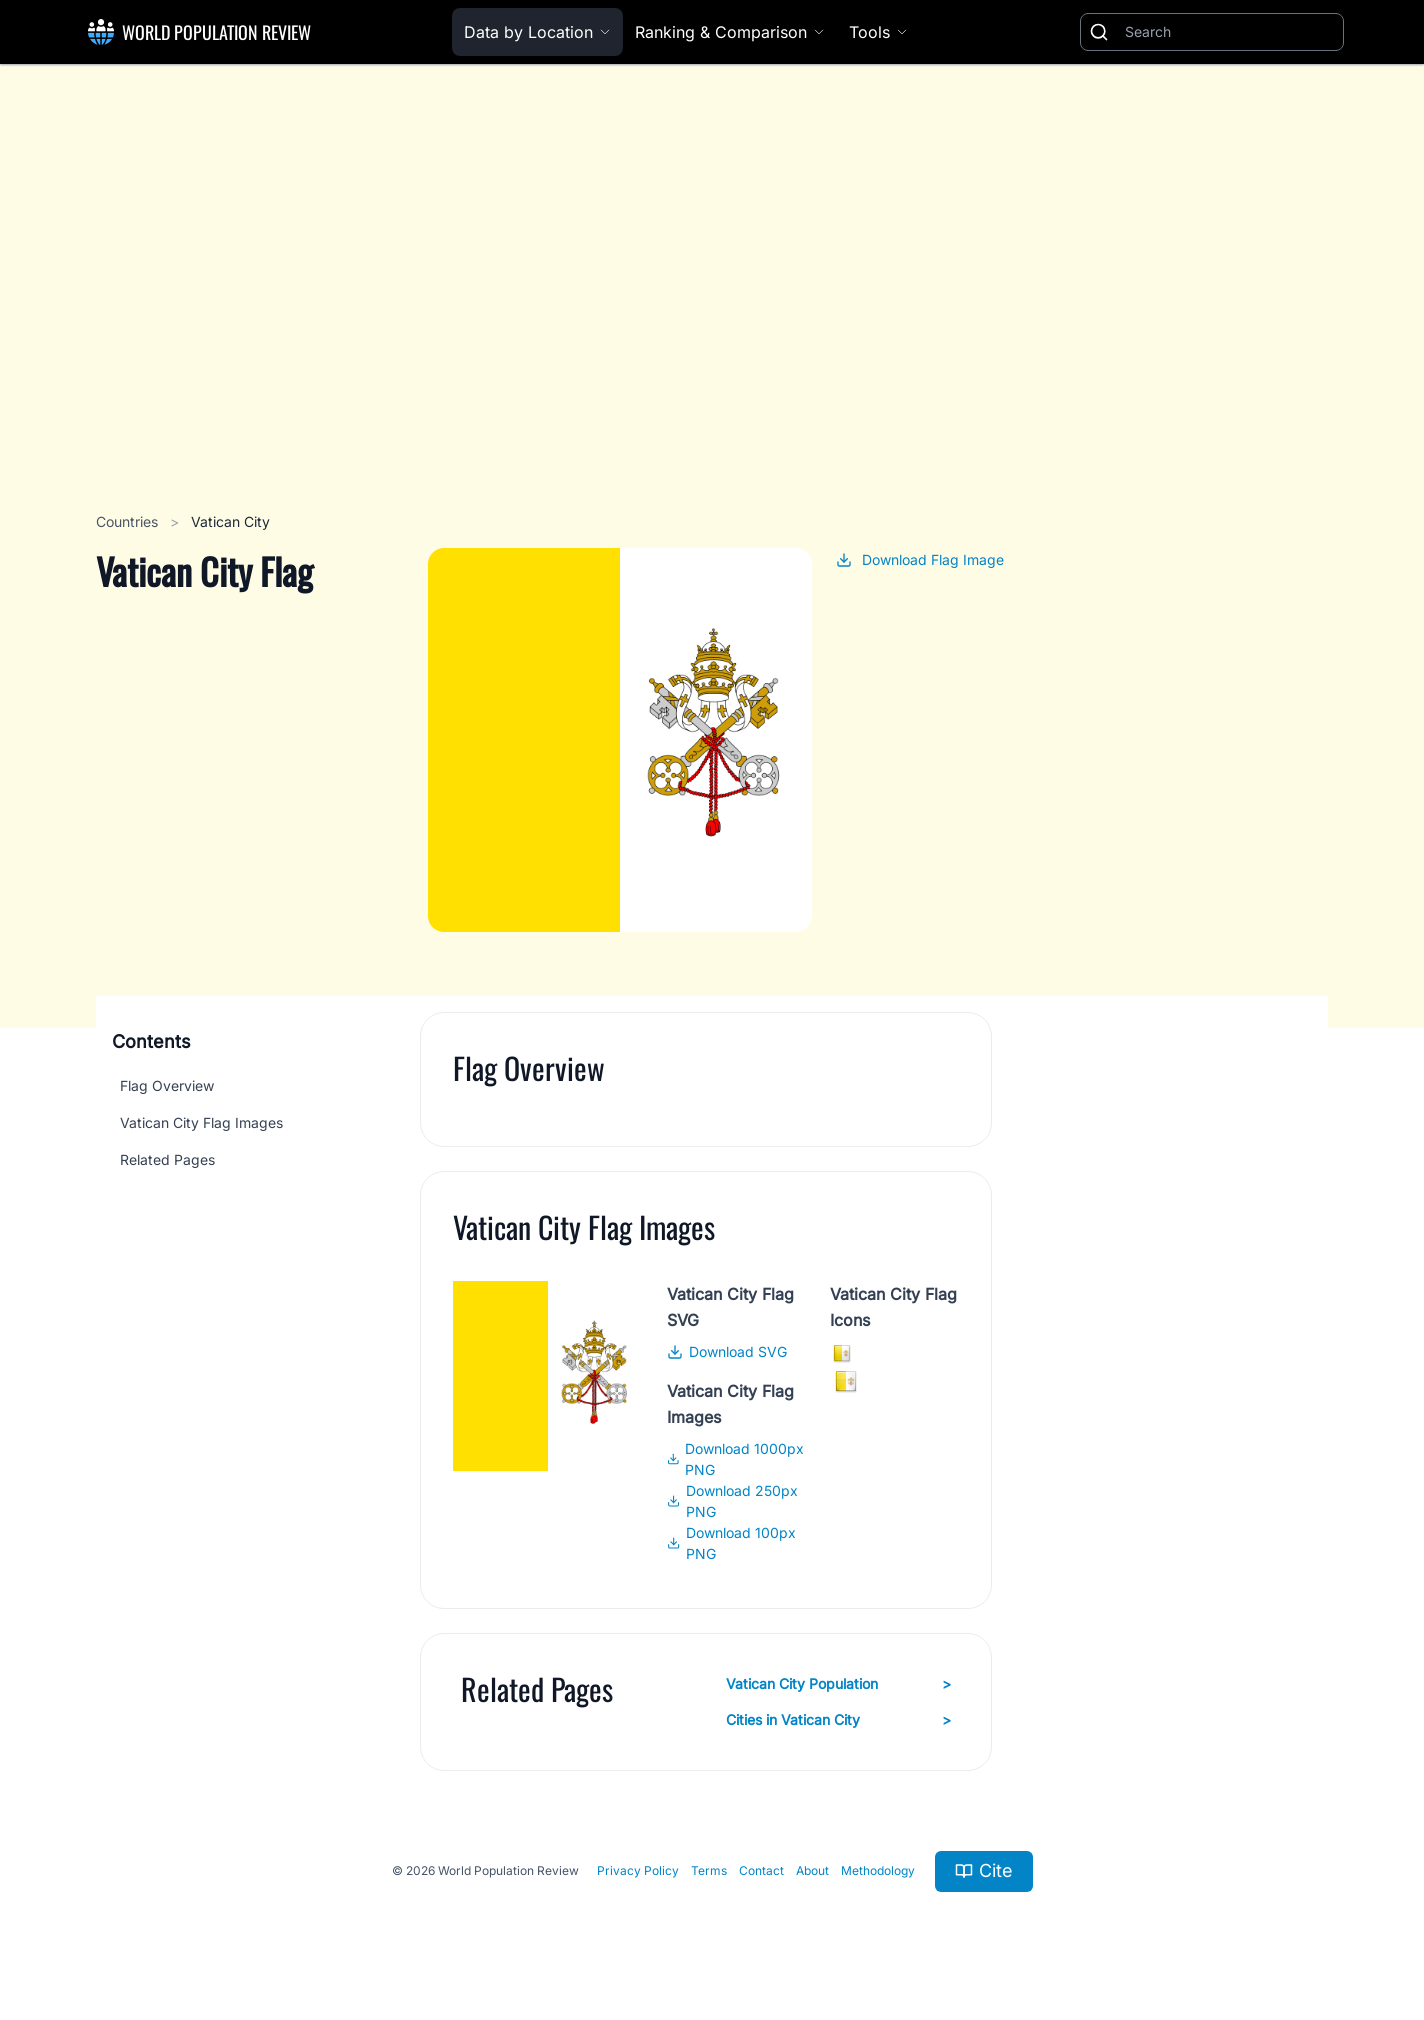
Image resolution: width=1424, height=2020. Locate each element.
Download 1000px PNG (736, 1459)
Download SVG (727, 1351)
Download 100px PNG (731, 1543)
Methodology (878, 1870)
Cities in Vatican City (838, 1720)
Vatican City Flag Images (201, 1122)
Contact (761, 1870)
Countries (129, 521)
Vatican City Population (838, 1684)
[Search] (1230, 32)
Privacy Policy (638, 1870)
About (812, 1870)
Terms (709, 1870)
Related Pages (167, 1159)
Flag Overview (167, 1085)
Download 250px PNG (732, 1501)
